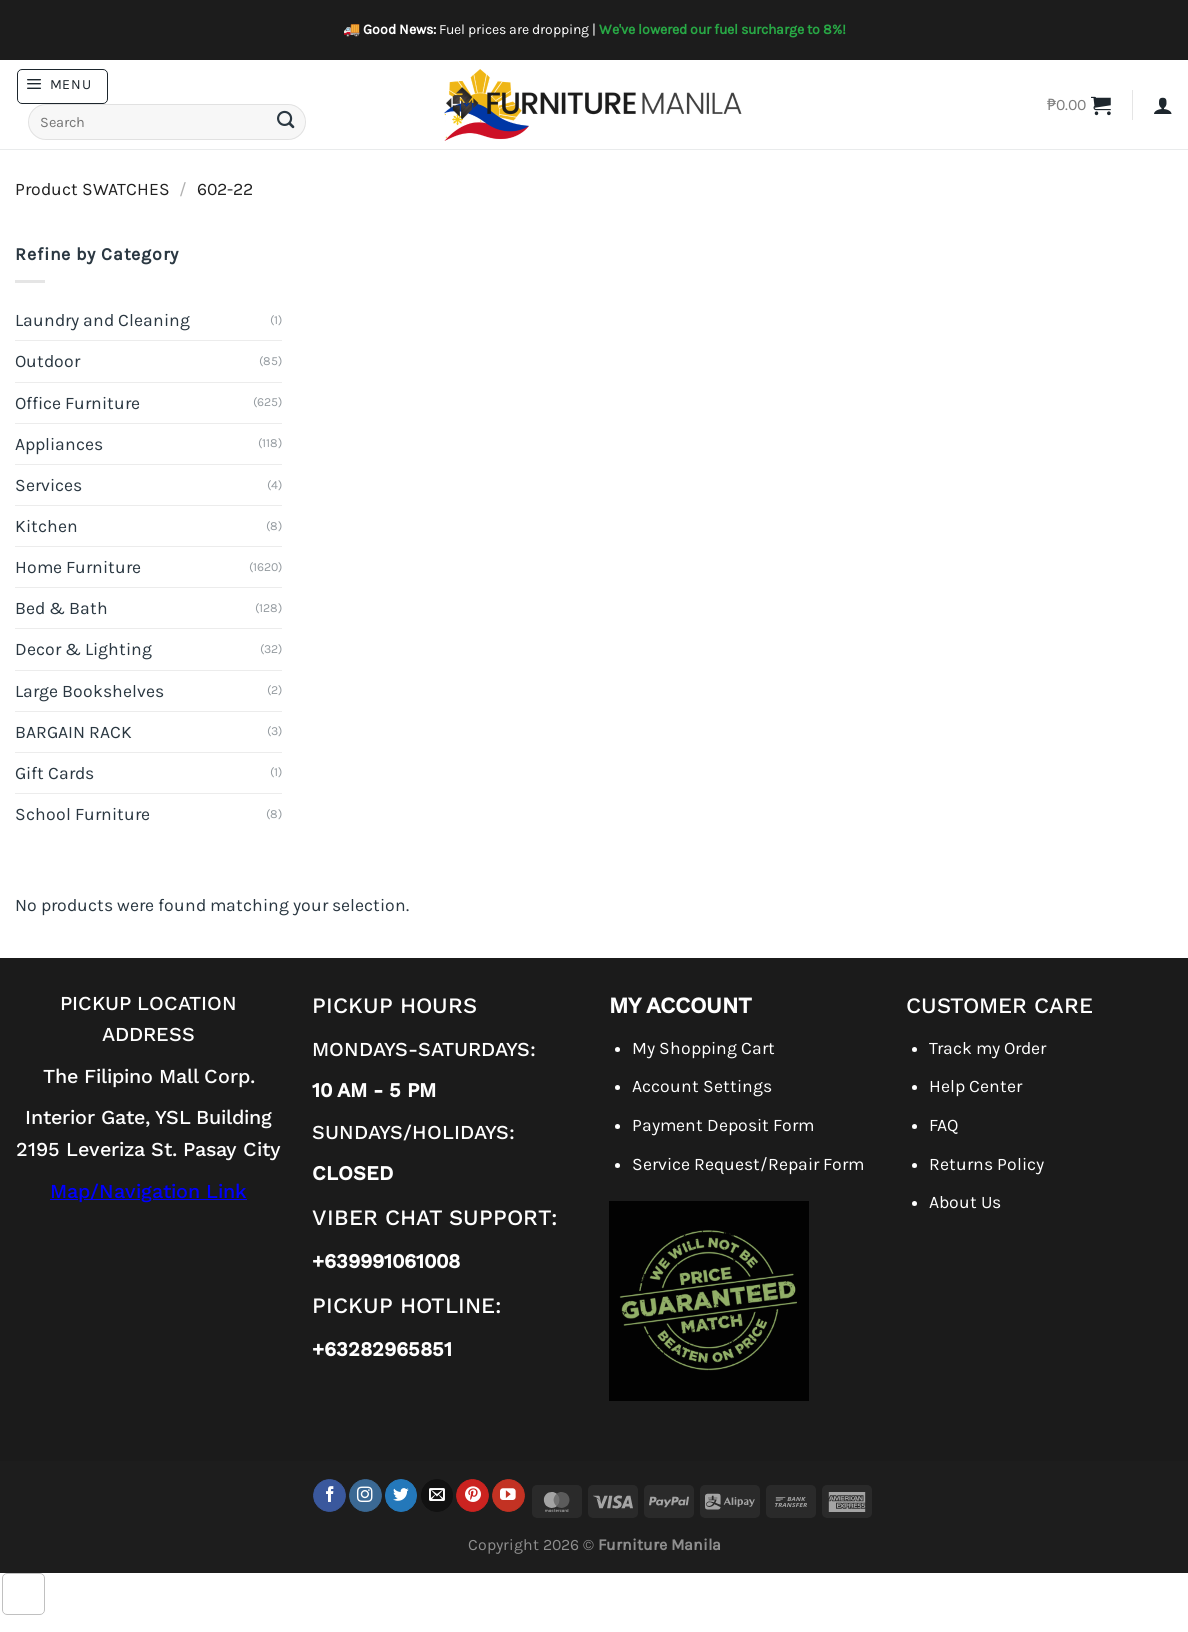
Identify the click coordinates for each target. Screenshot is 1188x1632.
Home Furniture (78, 567)
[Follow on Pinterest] (472, 1495)
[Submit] (285, 122)
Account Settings (702, 1086)
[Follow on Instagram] (365, 1495)
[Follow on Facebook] (329, 1495)
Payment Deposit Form (723, 1125)
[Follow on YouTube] (508, 1495)
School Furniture (82, 814)
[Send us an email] (437, 1495)
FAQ (943, 1125)
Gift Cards (54, 773)
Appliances (59, 444)
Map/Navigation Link (148, 1191)
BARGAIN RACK (73, 732)
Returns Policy (986, 1164)
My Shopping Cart (703, 1048)
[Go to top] (23, 1594)
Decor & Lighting (83, 649)
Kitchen (46, 526)
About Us (965, 1202)
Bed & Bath (61, 608)
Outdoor (47, 361)
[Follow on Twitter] (401, 1495)
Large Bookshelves (89, 691)
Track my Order (987, 1048)
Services (48, 485)
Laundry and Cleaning (102, 320)
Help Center (975, 1086)
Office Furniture (77, 403)
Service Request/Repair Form (748, 1164)
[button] (62, 86)
